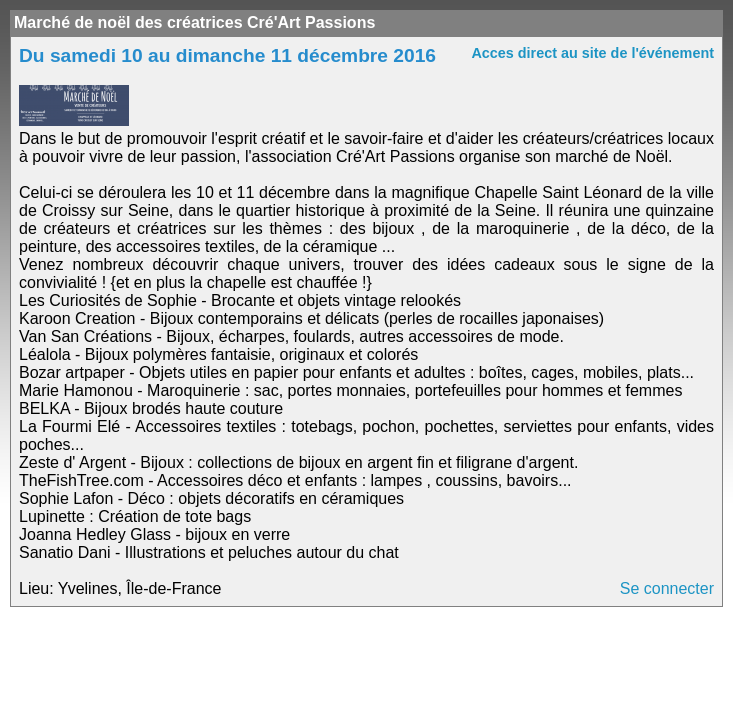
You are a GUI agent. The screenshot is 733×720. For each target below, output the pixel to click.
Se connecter (667, 588)
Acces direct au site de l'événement (592, 53)
